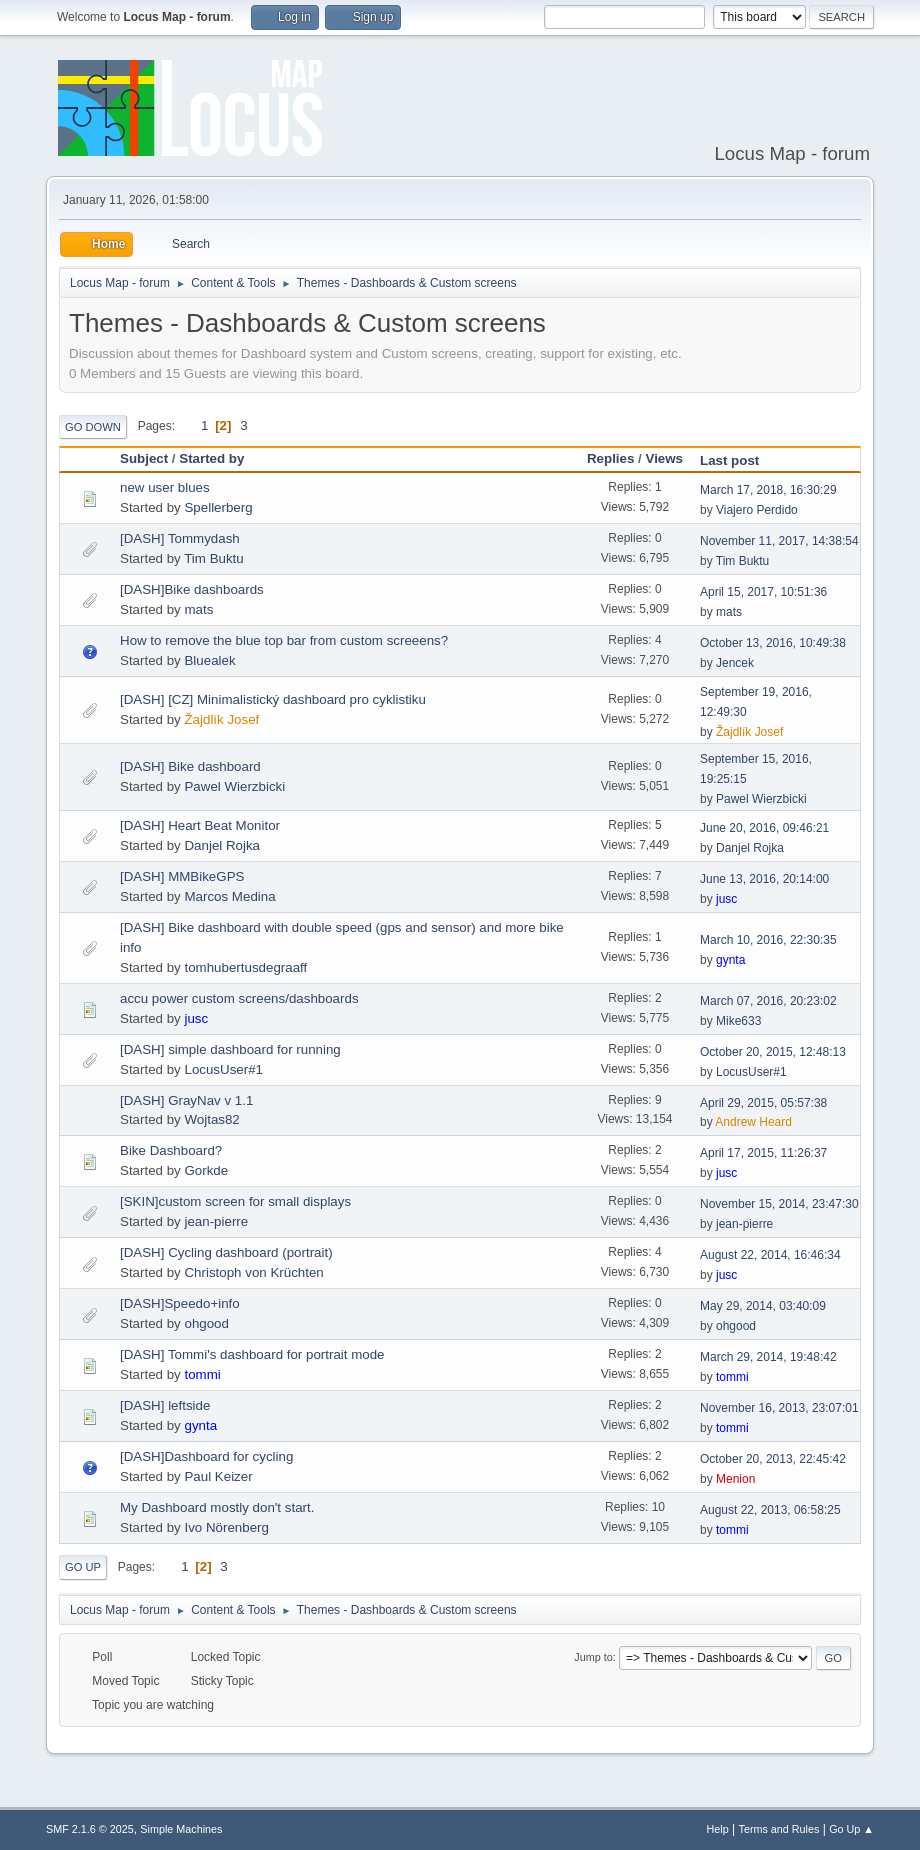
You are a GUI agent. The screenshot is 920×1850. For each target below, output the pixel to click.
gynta (730, 960)
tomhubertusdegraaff (245, 967)
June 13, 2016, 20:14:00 (764, 879)
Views (664, 458)
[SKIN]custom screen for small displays (235, 1201)
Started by (211, 458)
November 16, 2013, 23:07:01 (779, 1408)
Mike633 (738, 1021)
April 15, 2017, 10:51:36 (763, 592)
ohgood (206, 1323)
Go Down (93, 427)
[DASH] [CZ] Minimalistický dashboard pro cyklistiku (273, 699)
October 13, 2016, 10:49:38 (773, 643)
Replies (610, 458)
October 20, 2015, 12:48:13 (773, 1052)
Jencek (735, 663)
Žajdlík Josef (221, 719)
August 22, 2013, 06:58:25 (770, 1510)
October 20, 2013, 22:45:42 (773, 1459)
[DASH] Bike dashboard (190, 766)
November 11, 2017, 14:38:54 (779, 541)
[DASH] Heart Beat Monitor (200, 825)
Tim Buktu (214, 558)
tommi (202, 1374)
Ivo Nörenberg (226, 1527)
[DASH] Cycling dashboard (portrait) (226, 1252)
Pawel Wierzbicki (234, 786)
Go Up (83, 1567)
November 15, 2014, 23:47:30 (779, 1204)
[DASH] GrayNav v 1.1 (186, 1100)
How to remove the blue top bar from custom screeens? (284, 640)
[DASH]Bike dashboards (192, 589)
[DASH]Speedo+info (180, 1303)
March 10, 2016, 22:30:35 (768, 940)
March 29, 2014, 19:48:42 (768, 1357)
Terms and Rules (779, 1829)
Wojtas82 (211, 1119)
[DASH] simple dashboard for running (230, 1049)
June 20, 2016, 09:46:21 (764, 828)
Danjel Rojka (222, 845)
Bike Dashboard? (171, 1150)
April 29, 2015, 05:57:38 (763, 1103)
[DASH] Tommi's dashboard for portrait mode (252, 1354)
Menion (735, 1479)
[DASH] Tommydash (180, 538)
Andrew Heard (753, 1122)
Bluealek (209, 660)
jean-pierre (216, 1221)
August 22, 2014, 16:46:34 (770, 1255)
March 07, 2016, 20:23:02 (768, 1001)
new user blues (165, 487)
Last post (738, 460)
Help (718, 1829)
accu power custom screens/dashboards (239, 998)
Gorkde (206, 1170)
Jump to (593, 1657)
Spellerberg (218, 507)
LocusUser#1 (223, 1069)
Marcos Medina (229, 896)
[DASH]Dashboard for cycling (206, 1456)
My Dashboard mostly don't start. (217, 1507)
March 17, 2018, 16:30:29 (768, 490)
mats (198, 609)
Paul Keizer (218, 1476)
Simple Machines (181, 1829)
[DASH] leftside (165, 1405)
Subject (144, 458)
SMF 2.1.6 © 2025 (90, 1829)
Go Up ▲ (851, 1829)
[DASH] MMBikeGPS (182, 876)
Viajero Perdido (757, 510)
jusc (726, 899)
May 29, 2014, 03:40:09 (763, 1306)
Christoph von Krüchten (253, 1272)
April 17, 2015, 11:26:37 (763, 1153)
